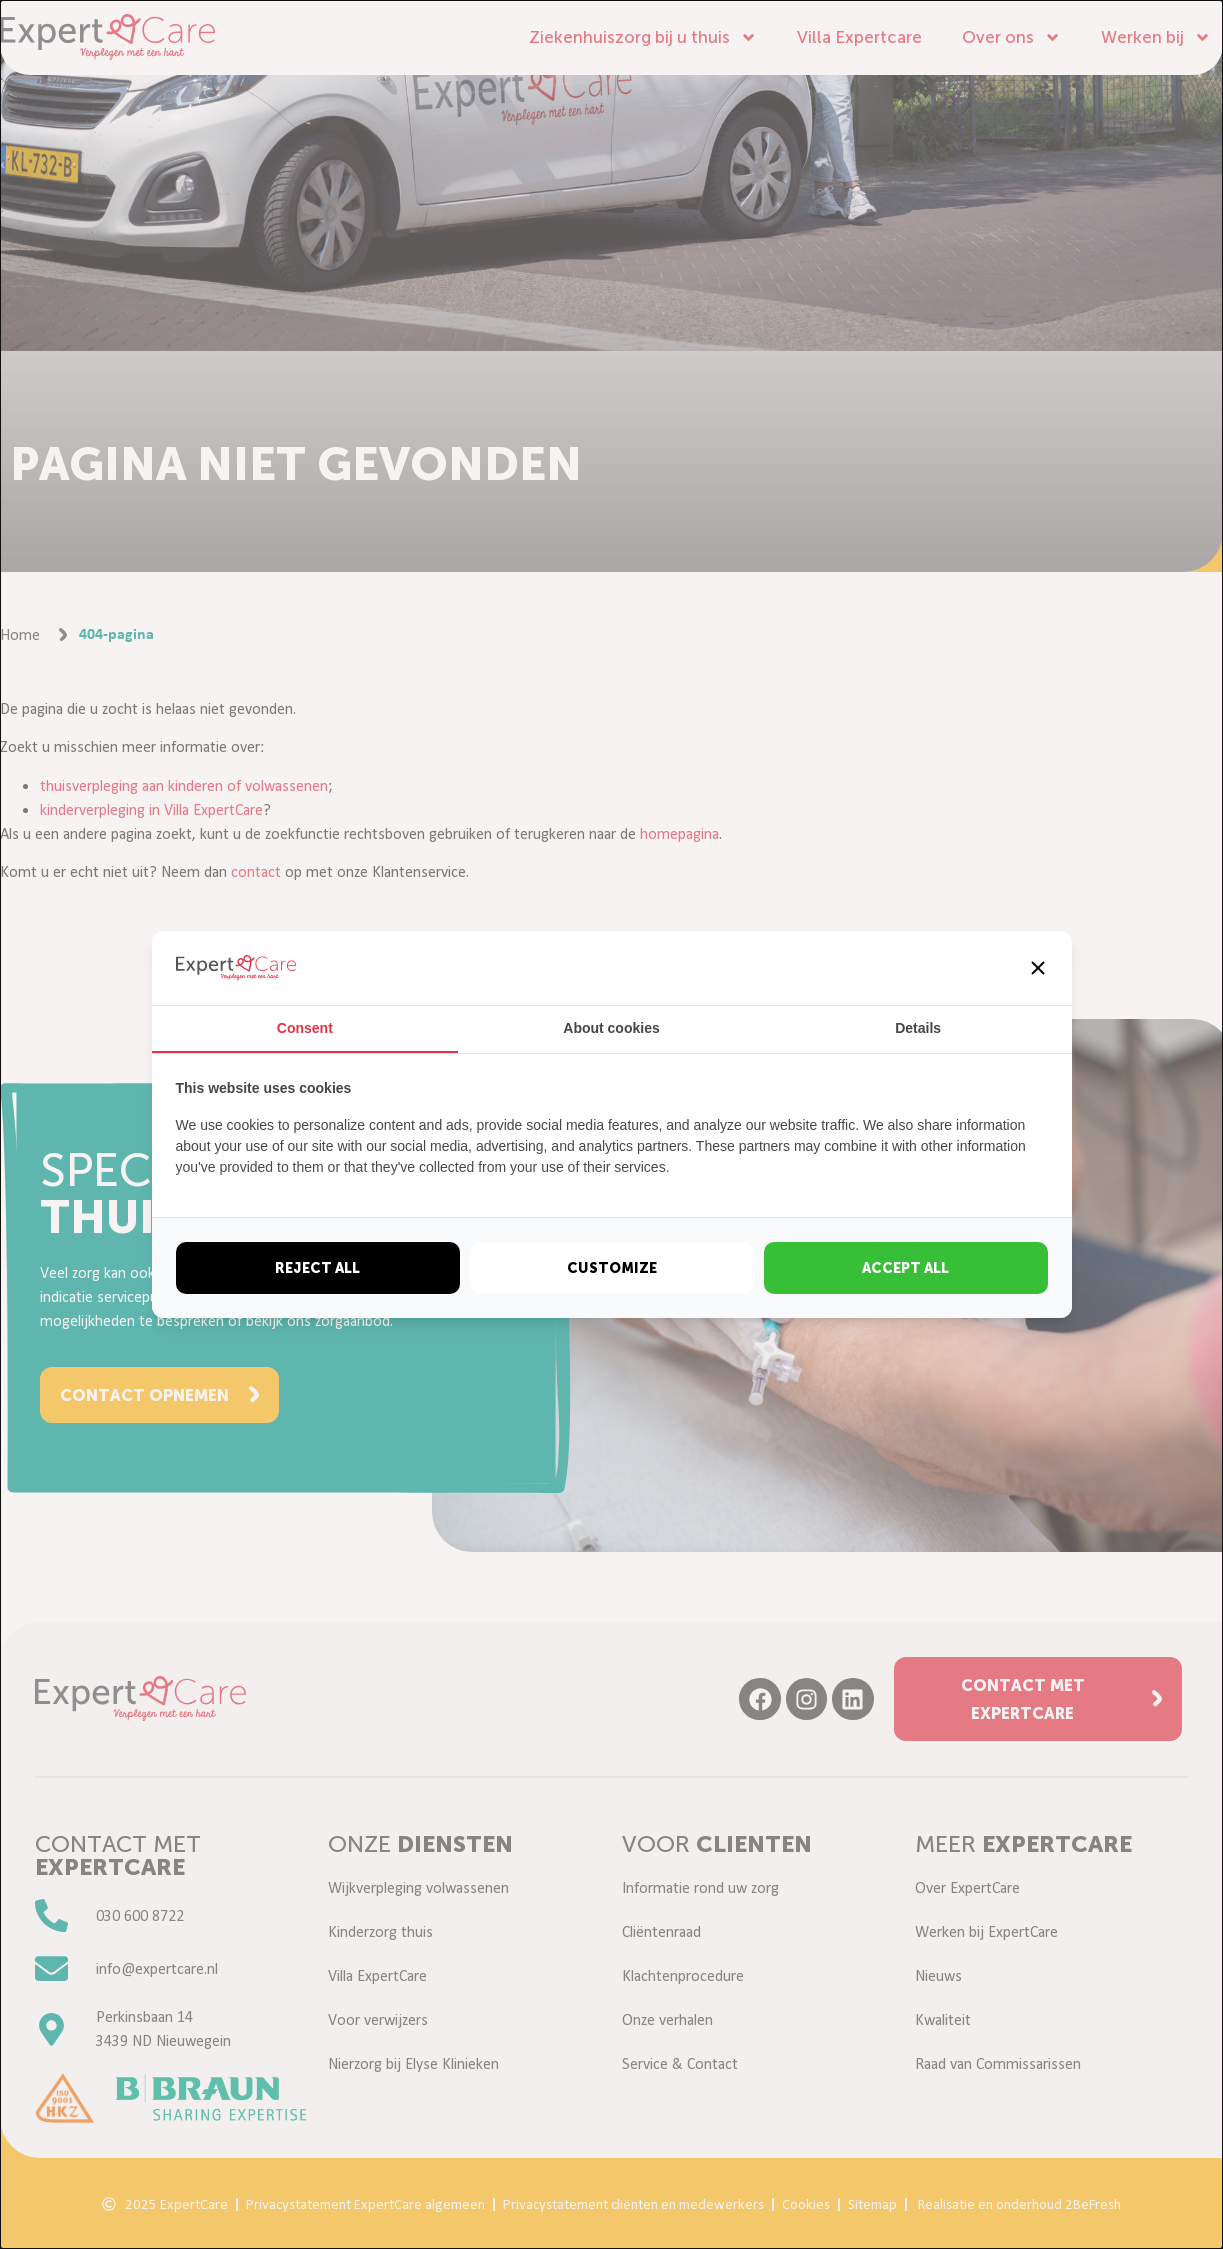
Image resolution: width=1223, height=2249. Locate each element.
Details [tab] (918, 1028)
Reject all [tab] (317, 1268)
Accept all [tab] (905, 1268)
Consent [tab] (305, 1028)
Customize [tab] (612, 1268)
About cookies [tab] (611, 1028)
